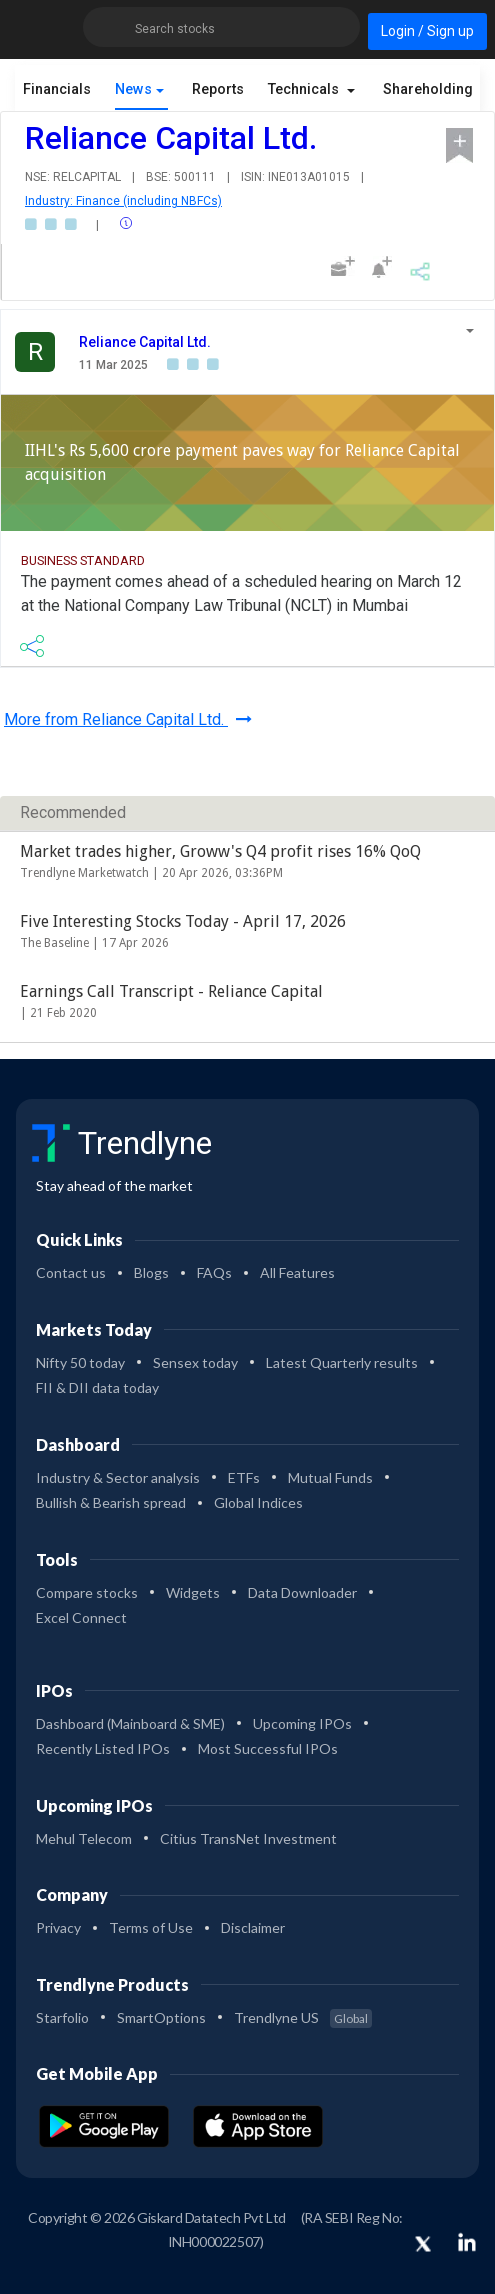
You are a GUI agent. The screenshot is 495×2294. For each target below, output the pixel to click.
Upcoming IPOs (302, 1723)
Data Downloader (302, 1592)
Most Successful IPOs (268, 1748)
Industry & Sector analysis (118, 1477)
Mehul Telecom (84, 1838)
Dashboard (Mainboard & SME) (130, 1723)
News (133, 89)
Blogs (151, 1272)
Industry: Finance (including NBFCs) (123, 201)
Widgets (193, 1592)
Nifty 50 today (80, 1362)
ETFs (244, 1477)
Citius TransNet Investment (248, 1838)
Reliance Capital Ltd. (145, 342)
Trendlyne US (303, 2017)
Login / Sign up (427, 31)
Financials (57, 89)
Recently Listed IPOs (103, 1748)
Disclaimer (253, 1927)
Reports (218, 89)
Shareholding (430, 89)
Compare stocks (87, 1592)
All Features (297, 1272)
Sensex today (195, 1362)
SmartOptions (161, 2017)
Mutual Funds (330, 1477)
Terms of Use (151, 1927)
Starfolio (62, 2017)
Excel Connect (81, 1617)
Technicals (305, 89)
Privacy (58, 1927)
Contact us (71, 1272)
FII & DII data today (97, 1387)
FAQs (214, 1272)
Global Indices (258, 1502)
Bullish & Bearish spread (111, 1502)
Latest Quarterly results (342, 1362)
